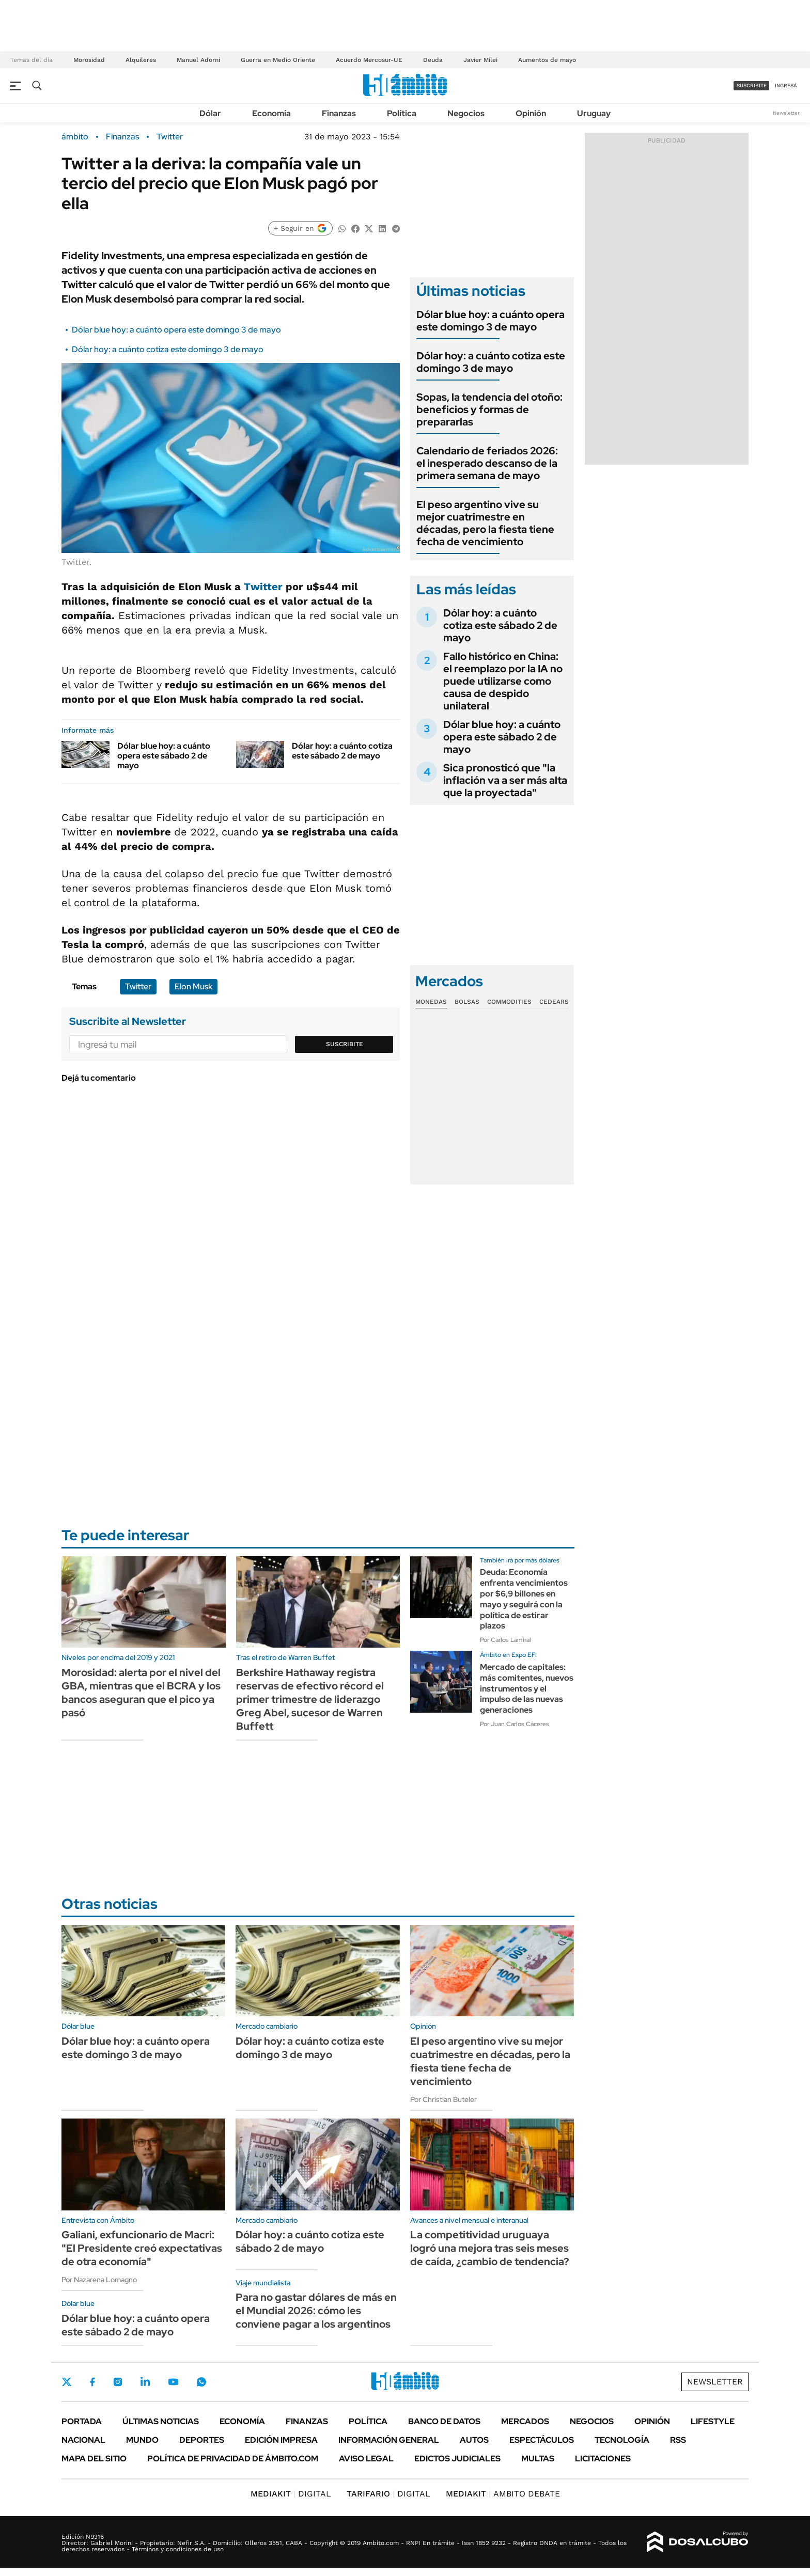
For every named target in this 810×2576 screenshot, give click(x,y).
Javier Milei (480, 60)
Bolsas (467, 1001)
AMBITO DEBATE (503, 2494)
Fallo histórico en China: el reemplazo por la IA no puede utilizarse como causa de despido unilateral (503, 681)
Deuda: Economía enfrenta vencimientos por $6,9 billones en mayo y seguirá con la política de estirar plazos (524, 1599)
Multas (537, 2458)
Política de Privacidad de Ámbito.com (232, 2458)
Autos (474, 2440)
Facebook (92, 2382)
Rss (678, 2440)
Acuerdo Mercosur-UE (369, 60)
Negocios (466, 113)
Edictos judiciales (457, 2458)
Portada (81, 2421)
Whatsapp (201, 2382)
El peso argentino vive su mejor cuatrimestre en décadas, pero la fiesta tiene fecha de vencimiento (485, 523)
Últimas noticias (160, 2421)
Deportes (201, 2440)
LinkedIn (145, 2382)
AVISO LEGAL (366, 2458)
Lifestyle (713, 2421)
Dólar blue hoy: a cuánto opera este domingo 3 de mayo (176, 329)
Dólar (210, 113)
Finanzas (339, 113)
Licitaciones (603, 2458)
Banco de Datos (444, 2421)
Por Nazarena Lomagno (99, 2279)
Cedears (554, 1001)
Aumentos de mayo (547, 60)
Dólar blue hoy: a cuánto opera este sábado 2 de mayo (163, 755)
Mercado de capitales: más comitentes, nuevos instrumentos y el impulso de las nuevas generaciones (526, 1688)
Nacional (83, 2440)
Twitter (170, 137)
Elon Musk (193, 986)
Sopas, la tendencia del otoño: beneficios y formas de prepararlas (489, 409)
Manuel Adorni (198, 60)
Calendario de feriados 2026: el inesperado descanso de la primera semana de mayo (487, 463)
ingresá (786, 85)
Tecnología (622, 2440)
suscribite (752, 85)
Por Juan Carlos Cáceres (514, 1724)
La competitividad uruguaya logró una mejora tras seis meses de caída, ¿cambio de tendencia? (489, 2248)
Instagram (117, 2382)
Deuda (433, 60)
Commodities (509, 1001)
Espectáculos (541, 2440)
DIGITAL (291, 2494)
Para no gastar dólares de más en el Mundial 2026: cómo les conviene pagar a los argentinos (316, 2310)
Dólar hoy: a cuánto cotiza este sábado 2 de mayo (342, 750)
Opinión (531, 113)
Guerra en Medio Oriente (278, 60)
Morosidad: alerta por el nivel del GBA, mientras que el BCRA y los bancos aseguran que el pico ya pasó (141, 1692)
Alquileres (141, 60)
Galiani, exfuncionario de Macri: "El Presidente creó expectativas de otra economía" (141, 2248)
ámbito (74, 137)
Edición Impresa (281, 2440)
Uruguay (594, 113)
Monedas (431, 1001)
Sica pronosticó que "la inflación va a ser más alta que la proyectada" (505, 780)
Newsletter (786, 113)
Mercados (525, 2421)
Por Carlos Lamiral (505, 1640)
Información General (388, 2440)
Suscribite (344, 1044)
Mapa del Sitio (94, 2458)
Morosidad (89, 60)
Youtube (173, 2382)
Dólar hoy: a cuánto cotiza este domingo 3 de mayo (167, 349)
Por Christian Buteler (443, 2099)
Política (401, 113)
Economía (271, 113)
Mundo (142, 2440)
